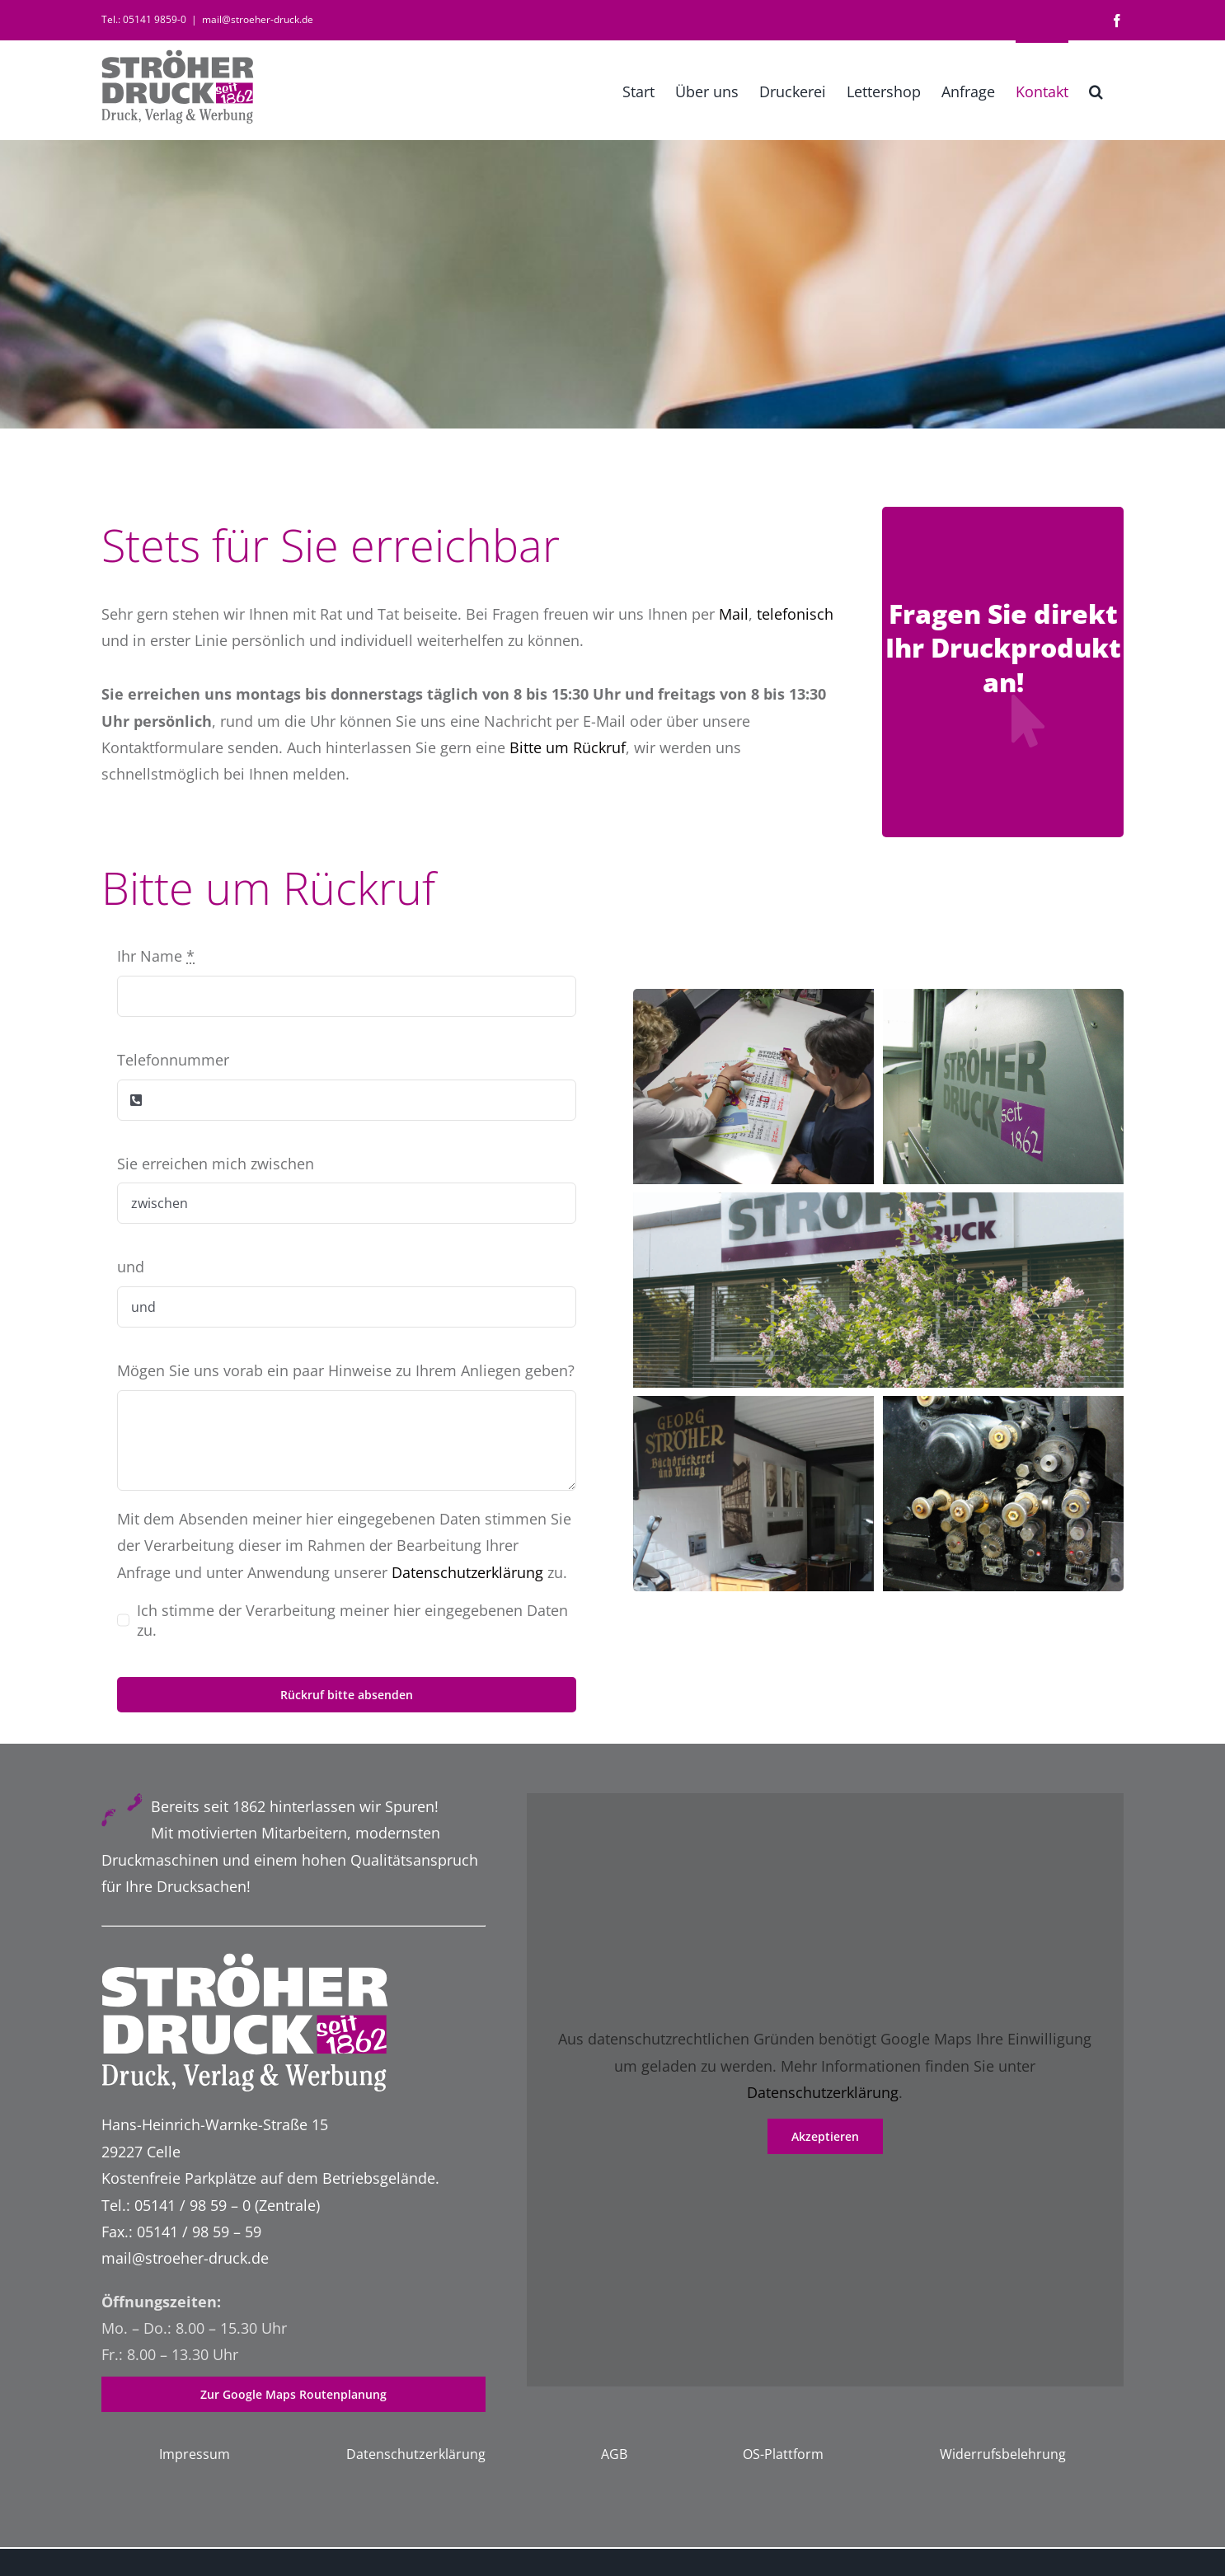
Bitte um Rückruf (567, 747)
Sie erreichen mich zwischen (215, 1163)
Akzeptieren (825, 2136)
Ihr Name (156, 956)
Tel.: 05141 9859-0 (143, 19)
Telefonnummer (173, 1060)
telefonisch (795, 614)
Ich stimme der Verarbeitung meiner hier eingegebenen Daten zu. (352, 1620)
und (130, 1266)
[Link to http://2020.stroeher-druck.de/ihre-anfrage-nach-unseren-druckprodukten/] (1027, 721)
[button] (1096, 89)
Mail (734, 614)
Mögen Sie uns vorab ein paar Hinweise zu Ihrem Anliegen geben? (346, 1370)
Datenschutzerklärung (467, 1572)
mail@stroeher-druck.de (257, 19)
